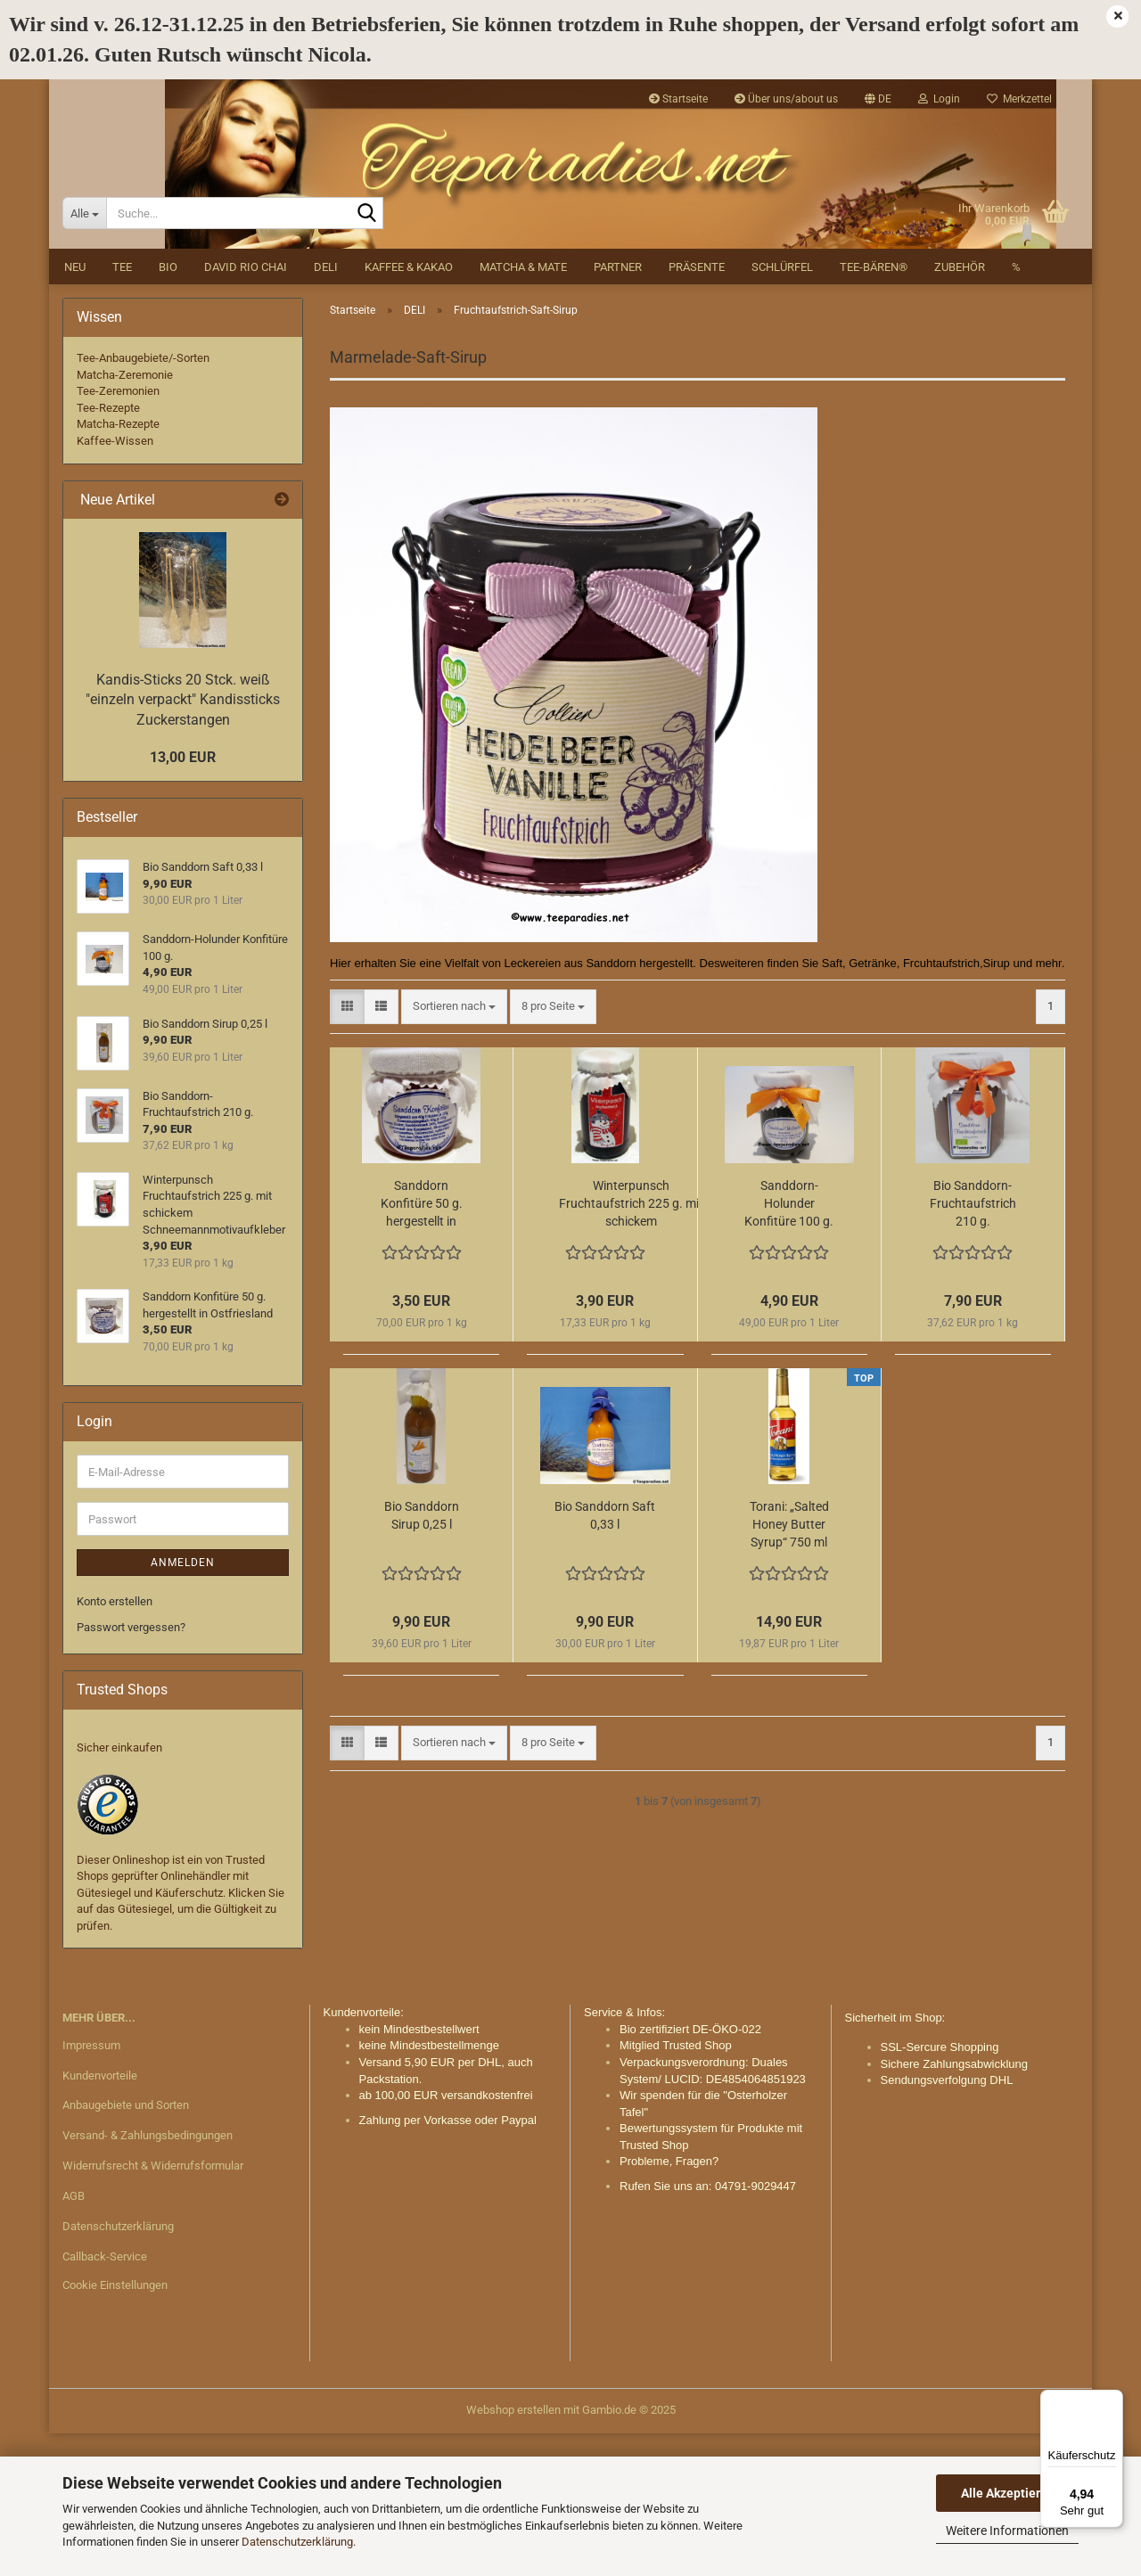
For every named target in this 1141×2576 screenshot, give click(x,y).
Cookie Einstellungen (115, 2426)
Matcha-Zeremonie (125, 516)
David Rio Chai (245, 409)
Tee (122, 409)
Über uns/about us (786, 99)
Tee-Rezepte (108, 549)
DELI (326, 409)
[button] (878, 99)
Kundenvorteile (99, 2217)
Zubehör (959, 409)
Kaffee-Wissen (115, 582)
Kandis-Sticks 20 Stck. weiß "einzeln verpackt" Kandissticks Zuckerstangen (183, 842)
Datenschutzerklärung (297, 2541)
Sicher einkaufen (119, 1889)
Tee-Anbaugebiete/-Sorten (143, 499)
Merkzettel (1019, 99)
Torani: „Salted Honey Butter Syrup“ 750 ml (789, 1667)
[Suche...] (84, 356)
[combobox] (454, 1148)
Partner (618, 409)
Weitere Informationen (1007, 2530)
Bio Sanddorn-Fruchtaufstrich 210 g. (973, 1346)
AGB (73, 2337)
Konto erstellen (114, 1744)
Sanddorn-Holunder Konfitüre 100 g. (788, 1346)
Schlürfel (782, 409)
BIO (168, 409)
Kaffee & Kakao (409, 409)
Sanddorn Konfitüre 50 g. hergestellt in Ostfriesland (422, 1347)
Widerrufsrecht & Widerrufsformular (152, 2307)
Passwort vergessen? (131, 1769)
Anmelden (183, 1705)
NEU (75, 409)
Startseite (678, 99)
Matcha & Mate (523, 409)
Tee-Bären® (873, 409)
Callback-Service (104, 2398)
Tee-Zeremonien (118, 533)
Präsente (697, 409)
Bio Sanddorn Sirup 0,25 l (421, 1658)
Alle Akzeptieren (1008, 2493)
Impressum (91, 2187)
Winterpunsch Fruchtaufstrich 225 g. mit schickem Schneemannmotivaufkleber (631, 1347)
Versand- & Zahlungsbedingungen (147, 2278)
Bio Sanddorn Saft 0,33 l (604, 1658)
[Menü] (1112, 2400)
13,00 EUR (183, 898)
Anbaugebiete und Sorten (125, 2247)
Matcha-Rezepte (118, 566)
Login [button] (939, 99)
